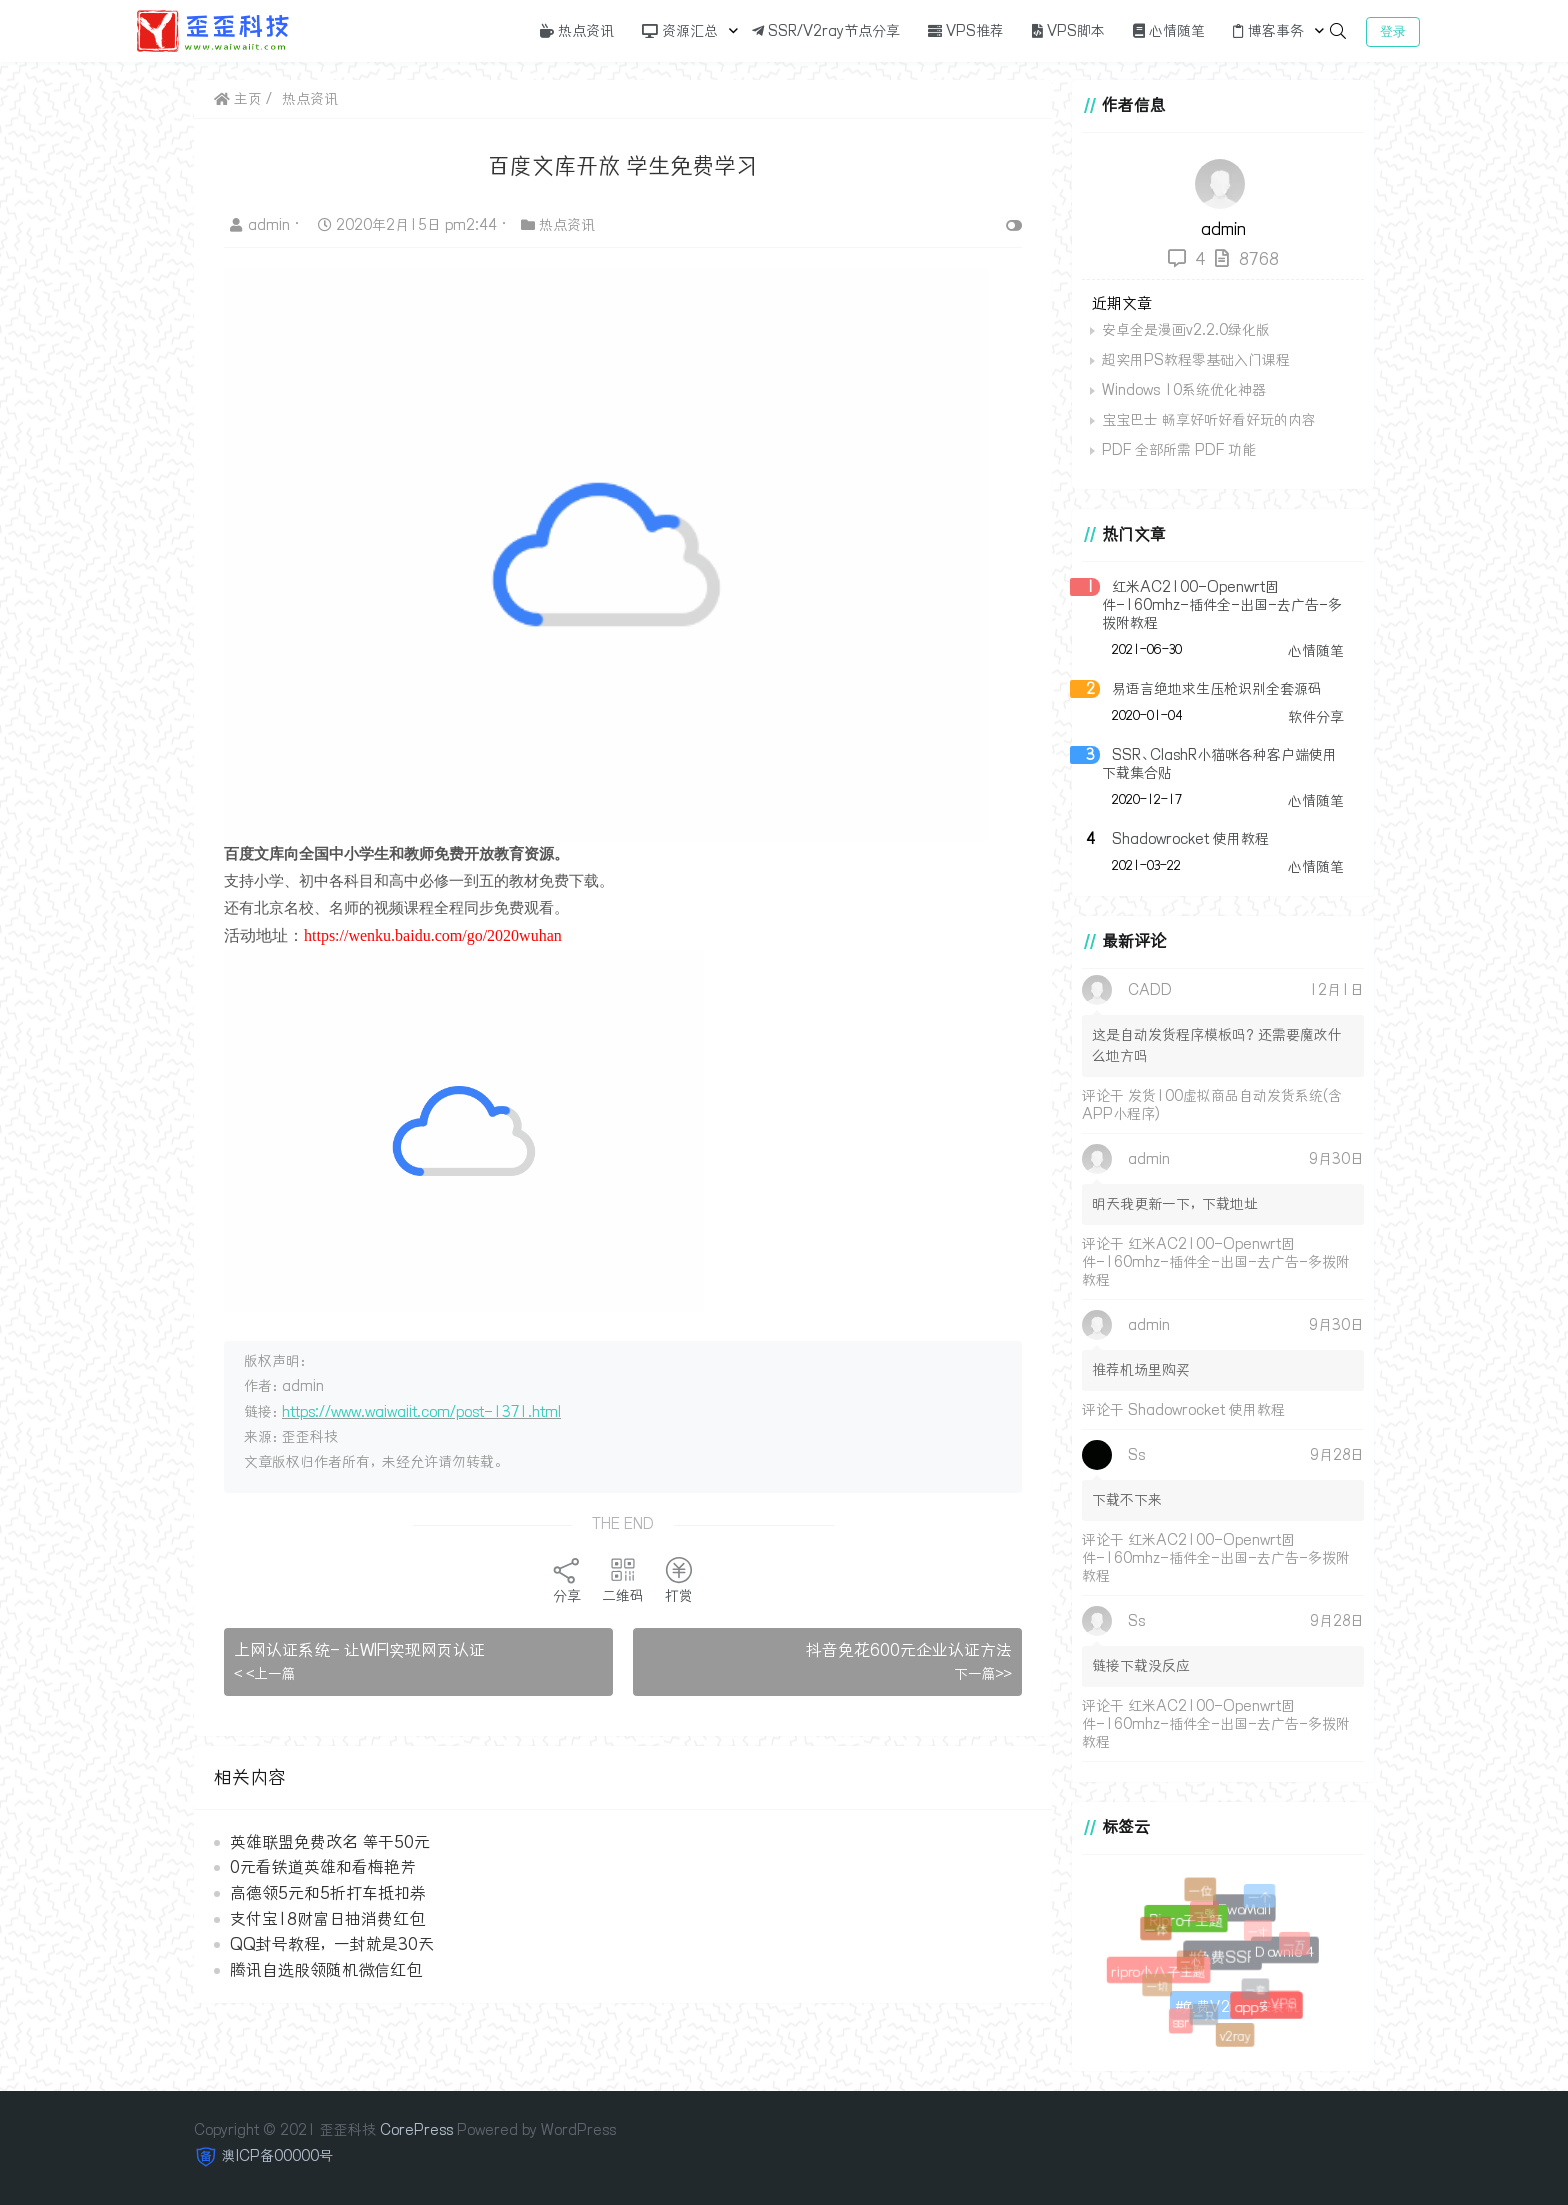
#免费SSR (1219, 1954)
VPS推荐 (966, 31)
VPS (1284, 2004)
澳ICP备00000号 (277, 2156)
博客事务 (1268, 31)
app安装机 (1265, 2005)
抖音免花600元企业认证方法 (909, 1650)
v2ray (1235, 2036)
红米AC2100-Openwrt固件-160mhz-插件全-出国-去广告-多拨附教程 (1222, 605)
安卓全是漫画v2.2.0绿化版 (1186, 330)
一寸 (1260, 1934)
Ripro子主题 (1183, 1918)
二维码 (623, 1580)
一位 (1201, 1891)
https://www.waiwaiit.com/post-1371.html (421, 1412)
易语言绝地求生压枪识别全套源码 (1217, 689)
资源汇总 (680, 31)
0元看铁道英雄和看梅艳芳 (323, 1867)
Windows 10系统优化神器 (1184, 390)
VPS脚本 (1068, 31)
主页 (238, 99)
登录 (1393, 31)
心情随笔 (1169, 31)
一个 (1260, 1897)
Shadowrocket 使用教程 (1190, 839)
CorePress (416, 2130)
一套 (1258, 1992)
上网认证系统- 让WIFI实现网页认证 (359, 1650)
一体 (1156, 1930)
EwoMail (1242, 1907)
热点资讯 (577, 31)
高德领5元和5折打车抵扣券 (328, 1893)
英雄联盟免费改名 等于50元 (330, 1842)
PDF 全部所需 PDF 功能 (1179, 450)
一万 (1295, 1945)
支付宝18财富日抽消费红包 (327, 1919)
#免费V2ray (1210, 2004)
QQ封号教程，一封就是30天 (332, 1944)
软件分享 (1316, 717)
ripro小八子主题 (1157, 1970)
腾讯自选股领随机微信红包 (326, 1970)
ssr (1181, 2022)
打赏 (679, 1580)
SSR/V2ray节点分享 (826, 31)
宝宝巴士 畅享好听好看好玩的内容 (1209, 420)
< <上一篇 (265, 1674)
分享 (567, 1580)
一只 (1205, 2017)
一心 (1193, 1965)
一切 (1159, 1988)
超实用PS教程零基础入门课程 (1196, 360)
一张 (1206, 1915)
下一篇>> (983, 1674)
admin (262, 225)
